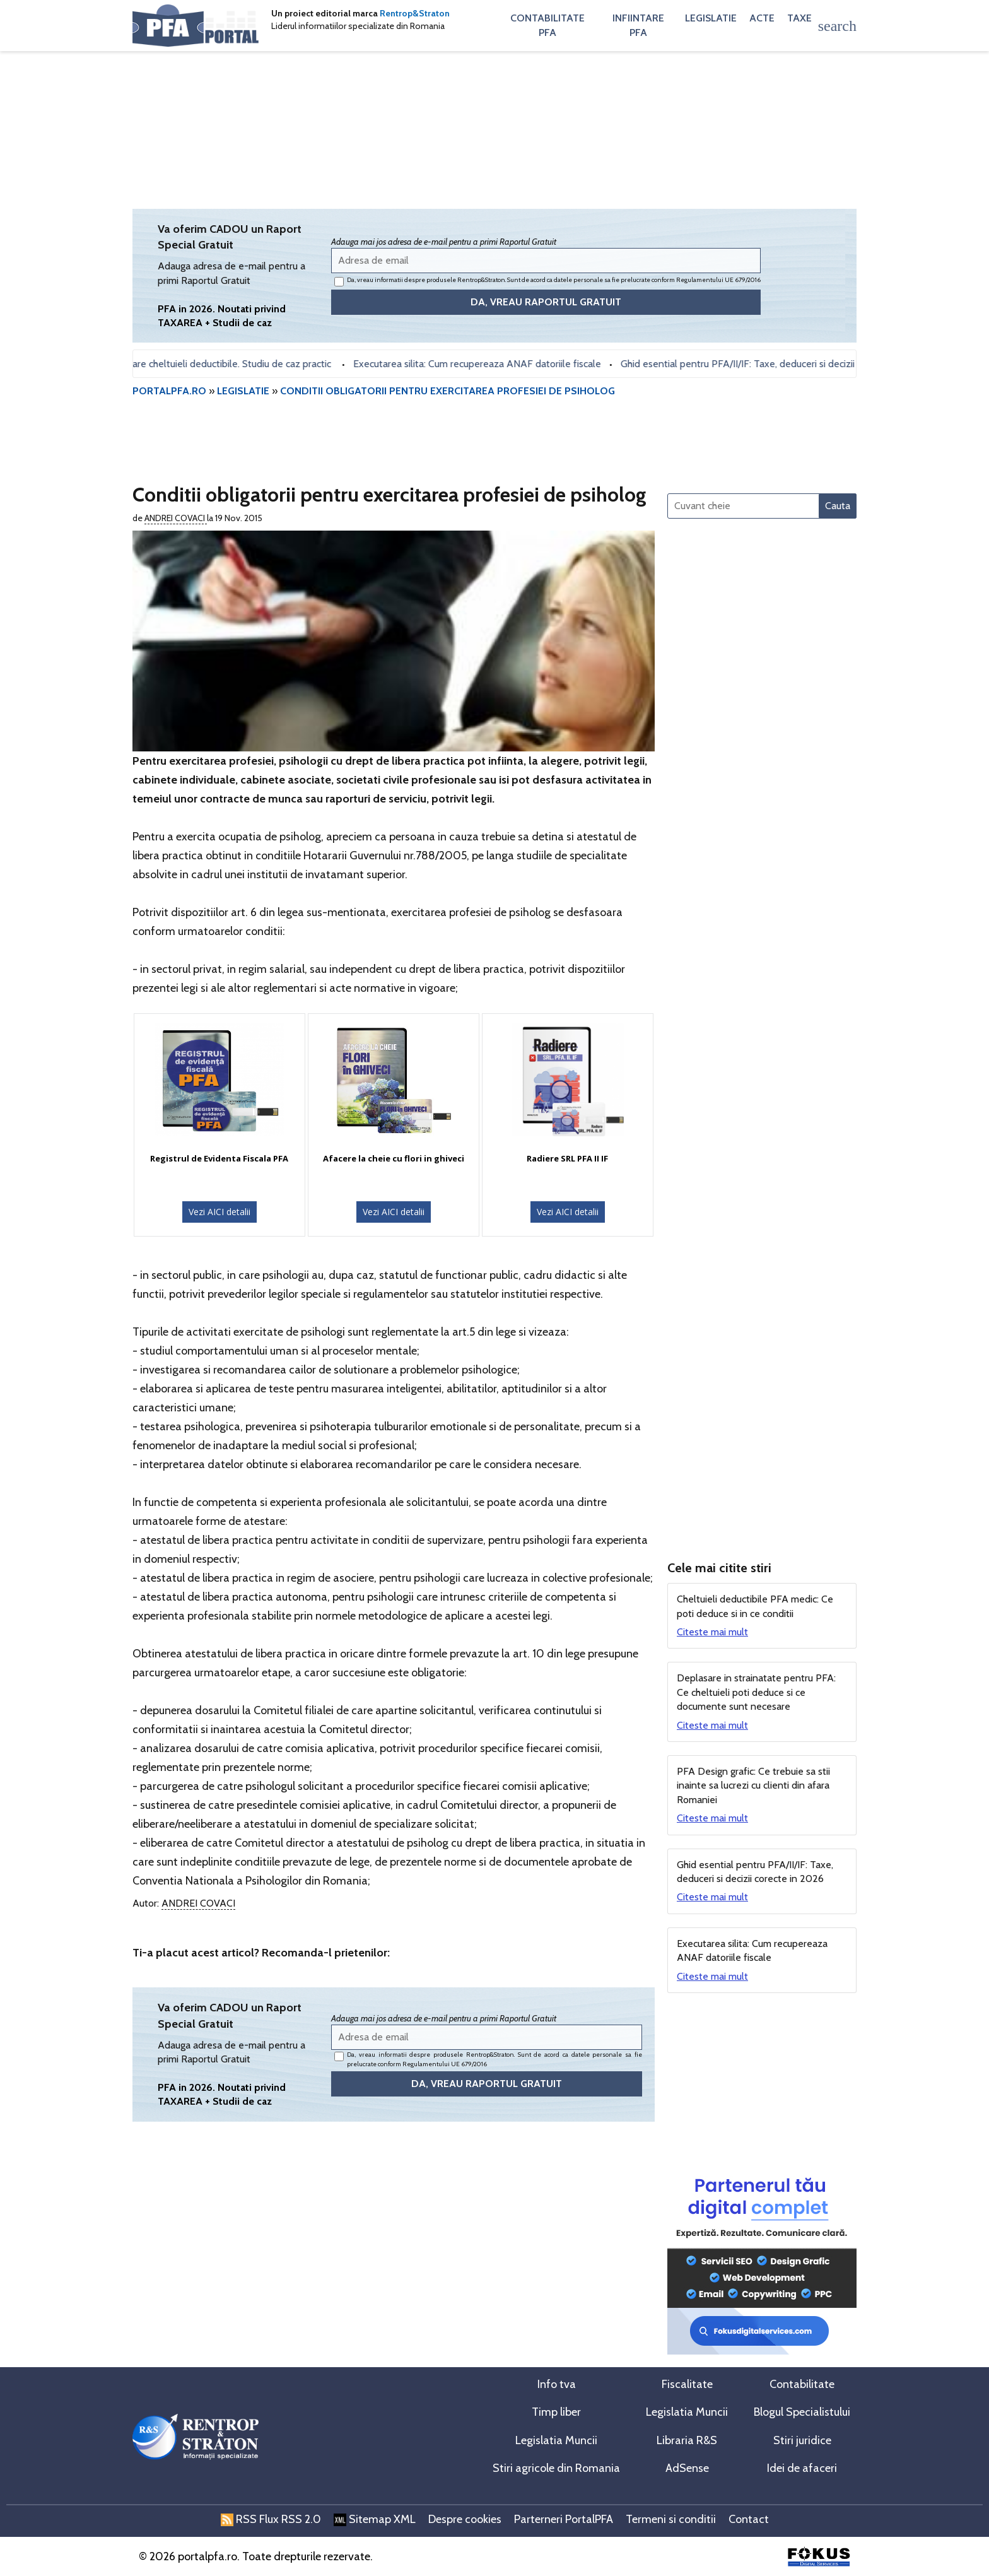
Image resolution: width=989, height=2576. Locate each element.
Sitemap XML (375, 2519)
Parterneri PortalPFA (563, 2519)
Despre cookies (464, 2519)
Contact (749, 2519)
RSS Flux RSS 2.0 (271, 2519)
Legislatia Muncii (687, 2412)
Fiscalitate (687, 2384)
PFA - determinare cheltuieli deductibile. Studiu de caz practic (205, 364)
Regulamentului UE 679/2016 (718, 280)
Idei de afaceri (802, 2468)
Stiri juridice (802, 2440)
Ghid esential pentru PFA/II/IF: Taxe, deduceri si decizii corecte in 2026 (780, 364)
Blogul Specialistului (802, 2412)
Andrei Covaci (175, 518)
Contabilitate (802, 2384)
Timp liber (556, 2412)
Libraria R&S (687, 2440)
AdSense (687, 2468)
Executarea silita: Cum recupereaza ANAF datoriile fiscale (483, 364)
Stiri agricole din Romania (556, 2468)
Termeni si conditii (671, 2519)
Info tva (556, 2384)
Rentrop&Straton (415, 13)
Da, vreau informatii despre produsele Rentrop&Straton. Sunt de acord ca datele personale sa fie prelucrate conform (547, 281)
